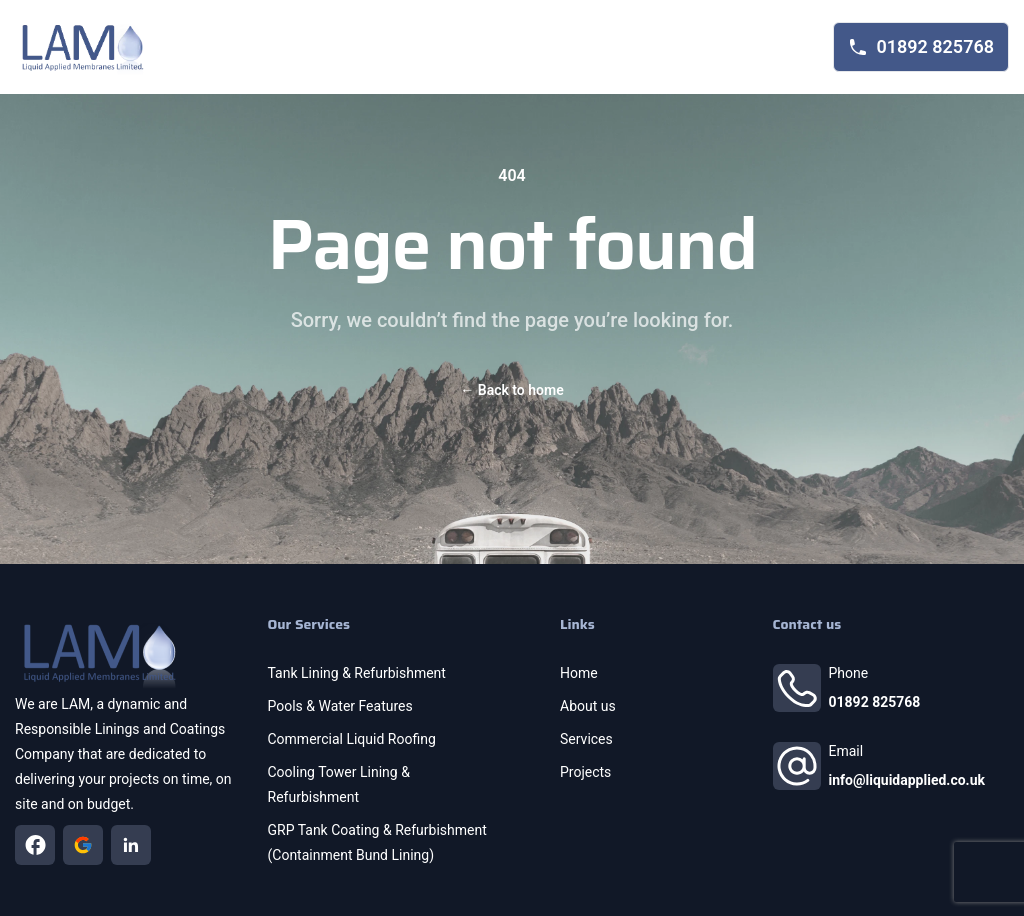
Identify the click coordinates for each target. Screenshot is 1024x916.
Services (586, 739)
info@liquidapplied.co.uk (907, 780)
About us (588, 706)
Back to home (511, 390)
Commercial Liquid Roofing (352, 739)
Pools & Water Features (340, 706)
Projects (585, 772)
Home (579, 673)
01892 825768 (875, 702)
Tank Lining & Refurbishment (357, 673)
